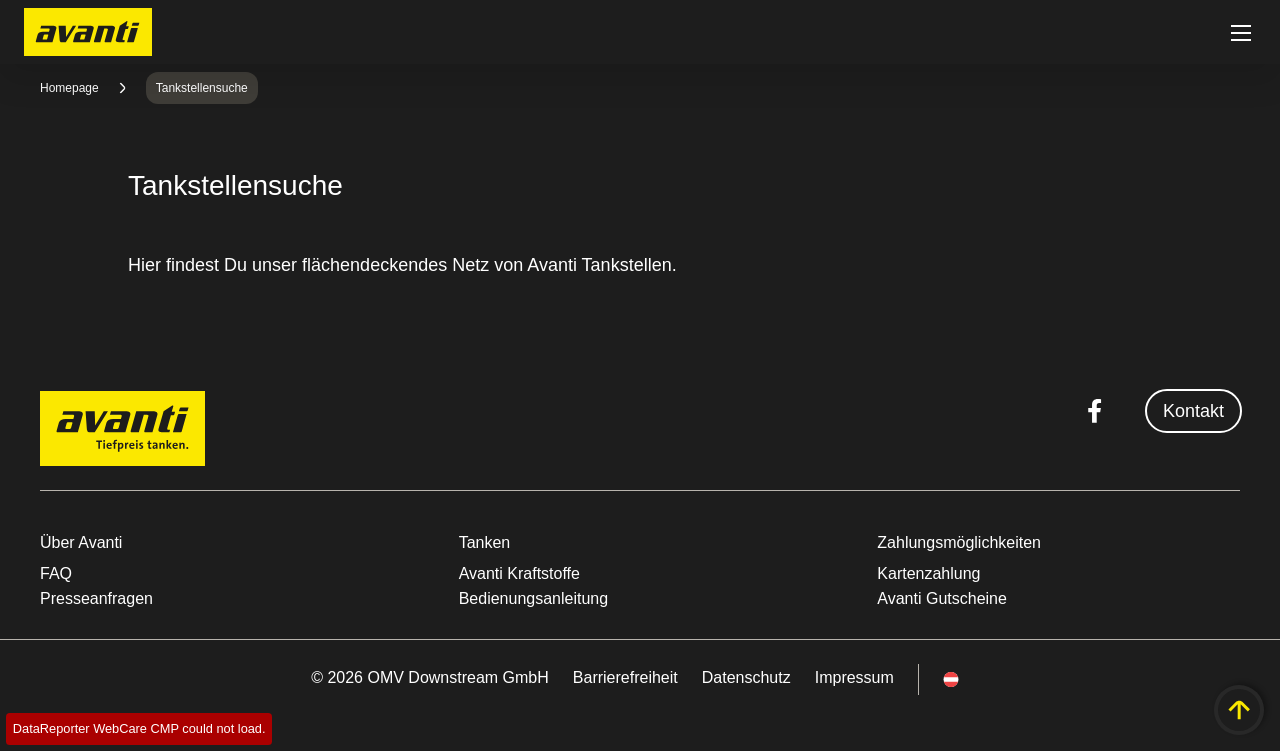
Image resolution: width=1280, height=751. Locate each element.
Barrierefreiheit (625, 677)
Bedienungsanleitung (533, 598)
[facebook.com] (1095, 411)
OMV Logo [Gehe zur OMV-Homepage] (88, 32)
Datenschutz (746, 677)
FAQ (56, 573)
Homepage (69, 88)
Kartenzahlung (928, 573)
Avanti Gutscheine (942, 598)
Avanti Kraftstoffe (519, 573)
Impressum (854, 677)
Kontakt (1193, 411)
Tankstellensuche (202, 88)
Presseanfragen (96, 598)
